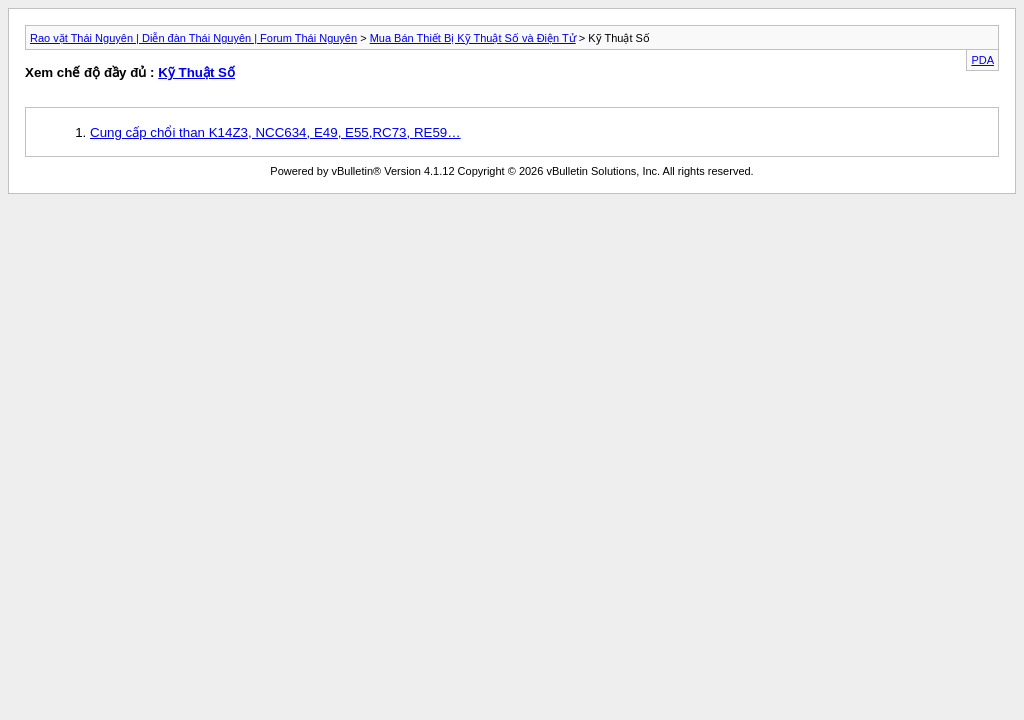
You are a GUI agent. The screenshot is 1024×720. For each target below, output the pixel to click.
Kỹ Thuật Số (196, 72)
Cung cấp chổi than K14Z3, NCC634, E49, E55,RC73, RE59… (275, 132)
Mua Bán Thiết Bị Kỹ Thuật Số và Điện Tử (473, 38)
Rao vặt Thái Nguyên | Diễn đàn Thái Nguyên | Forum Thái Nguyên (193, 38)
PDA (982, 60)
